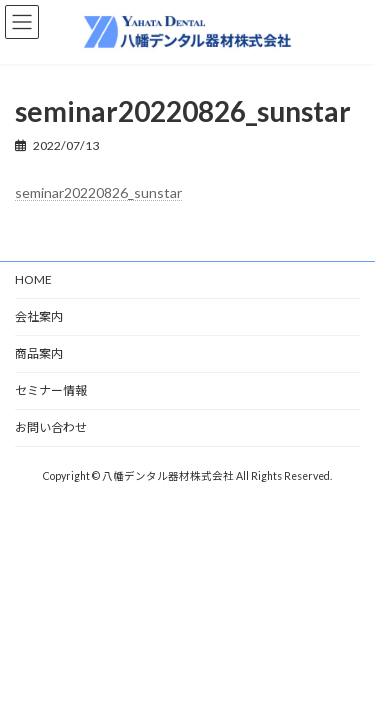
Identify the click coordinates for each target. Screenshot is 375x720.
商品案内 (39, 353)
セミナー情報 (51, 390)
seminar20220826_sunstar (98, 192)
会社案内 (39, 316)
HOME (33, 279)
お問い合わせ (51, 427)
